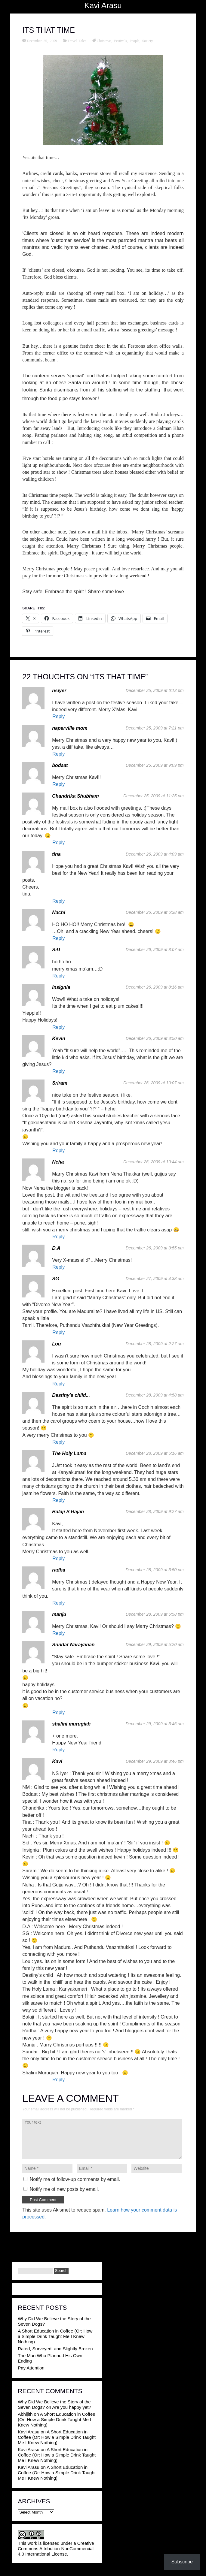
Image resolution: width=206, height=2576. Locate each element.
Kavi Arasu (102, 5)
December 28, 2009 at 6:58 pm (155, 1614)
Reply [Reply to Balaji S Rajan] (58, 1558)
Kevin (58, 1038)
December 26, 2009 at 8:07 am (155, 949)
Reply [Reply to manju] (58, 1633)
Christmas (104, 40)
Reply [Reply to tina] (58, 901)
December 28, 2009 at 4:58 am (155, 1395)
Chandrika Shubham (75, 796)
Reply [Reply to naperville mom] (58, 753)
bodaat (60, 765)
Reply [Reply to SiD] (58, 975)
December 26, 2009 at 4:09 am (155, 854)
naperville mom (69, 728)
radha (58, 1569)
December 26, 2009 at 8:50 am (155, 1038)
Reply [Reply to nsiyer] (58, 716)
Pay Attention (31, 2367)
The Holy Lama (69, 1453)
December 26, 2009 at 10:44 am (153, 1161)
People (135, 40)
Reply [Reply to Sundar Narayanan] (58, 1712)
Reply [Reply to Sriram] (58, 1150)
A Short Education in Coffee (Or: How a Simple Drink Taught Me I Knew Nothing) (55, 2336)
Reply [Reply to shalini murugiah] (58, 1749)
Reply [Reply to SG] (58, 1332)
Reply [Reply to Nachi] (58, 938)
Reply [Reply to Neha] (58, 1236)
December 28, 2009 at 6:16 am (155, 1453)
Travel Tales (77, 40)
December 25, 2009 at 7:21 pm (155, 728)
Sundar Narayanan (73, 1644)
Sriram (59, 1083)
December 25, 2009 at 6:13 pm (155, 690)
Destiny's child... (71, 1395)
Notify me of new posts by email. (64, 2189)
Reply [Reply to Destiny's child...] (58, 1442)
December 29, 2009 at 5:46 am (155, 1723)
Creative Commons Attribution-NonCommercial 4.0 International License (56, 2548)
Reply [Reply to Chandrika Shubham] (58, 842)
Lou (56, 1343)
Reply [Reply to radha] (58, 1602)
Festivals (120, 40)
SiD (56, 949)
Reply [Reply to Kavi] (58, 2079)
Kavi (57, 1761)
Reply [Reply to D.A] (58, 1267)
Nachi (58, 912)
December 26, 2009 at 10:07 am (153, 1082)
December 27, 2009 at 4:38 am (155, 1278)
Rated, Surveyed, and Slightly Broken (55, 2348)
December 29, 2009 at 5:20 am (155, 1644)
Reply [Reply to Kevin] (58, 1071)
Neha (58, 1161)
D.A (56, 1248)
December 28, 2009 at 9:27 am (155, 1511)
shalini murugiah (71, 1723)
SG (55, 1278)
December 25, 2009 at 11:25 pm (153, 795)
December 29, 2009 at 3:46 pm (155, 1761)
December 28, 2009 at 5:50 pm (155, 1569)
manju (59, 1614)
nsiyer (59, 690)
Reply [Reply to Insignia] (58, 1027)
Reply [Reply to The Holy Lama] (58, 1500)
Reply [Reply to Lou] (58, 1383)
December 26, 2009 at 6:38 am (155, 912)
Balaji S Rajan (68, 1511)
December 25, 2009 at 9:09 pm (155, 765)
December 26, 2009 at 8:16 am (155, 987)
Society (147, 40)
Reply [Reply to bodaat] (58, 784)
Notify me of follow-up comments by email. (75, 2179)
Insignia (61, 987)
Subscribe (182, 2561)
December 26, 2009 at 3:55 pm (155, 1248)
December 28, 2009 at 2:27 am (155, 1343)
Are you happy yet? (71, 2407)
